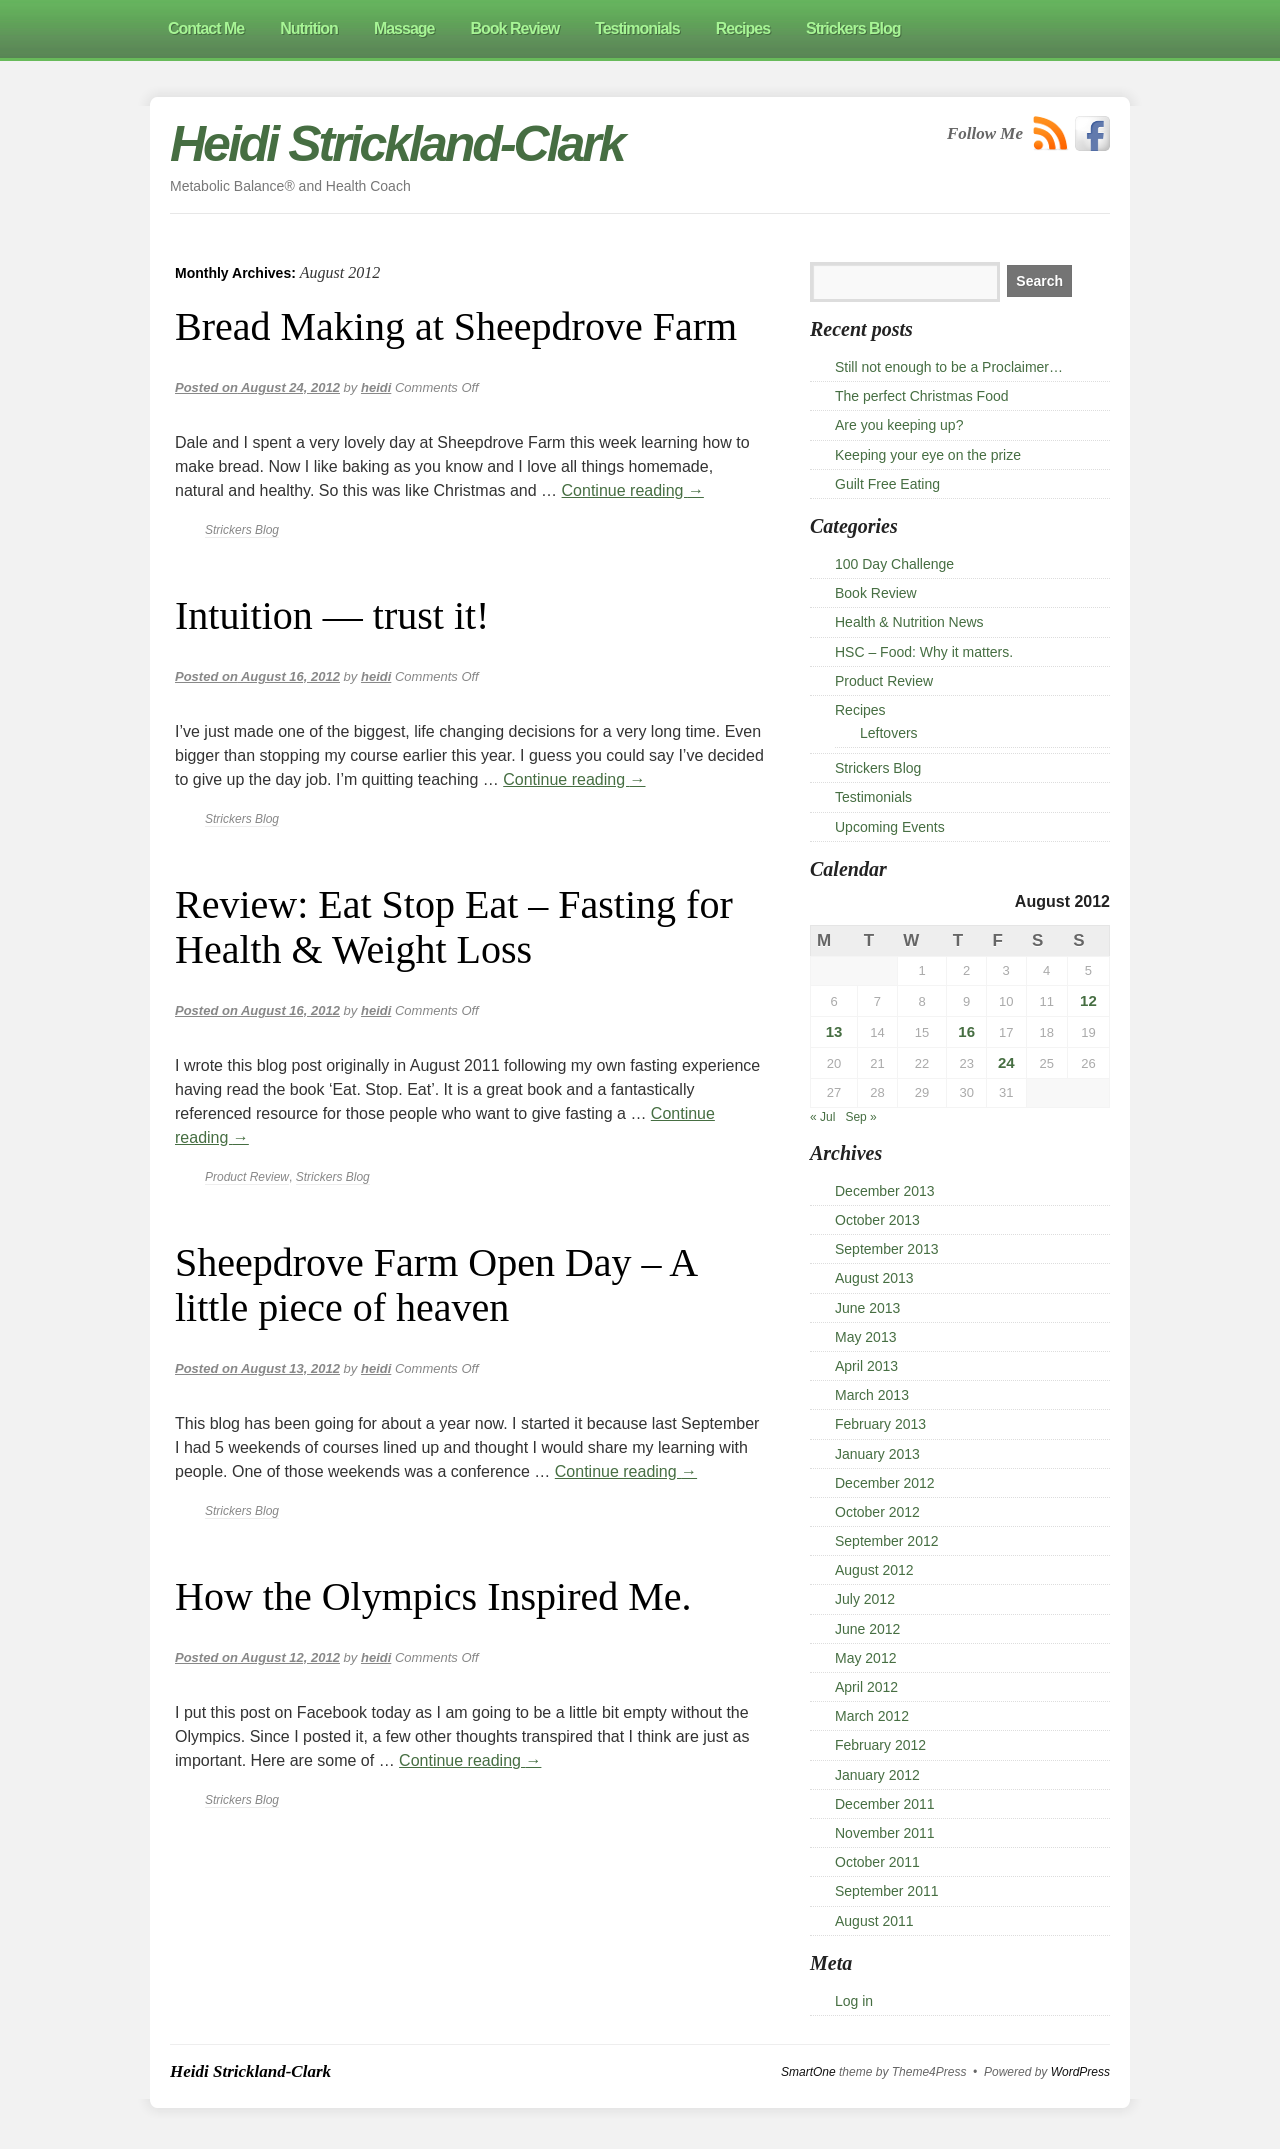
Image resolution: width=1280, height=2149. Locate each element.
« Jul (822, 1117)
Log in (854, 2001)
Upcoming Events (890, 827)
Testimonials (873, 797)
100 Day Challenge (894, 564)
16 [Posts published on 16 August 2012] (966, 1031)
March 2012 (872, 1716)
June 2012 (867, 1629)
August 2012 (874, 1570)
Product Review (247, 1177)
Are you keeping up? (899, 425)
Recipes (860, 710)
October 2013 (877, 1220)
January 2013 (877, 1454)
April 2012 (866, 1687)
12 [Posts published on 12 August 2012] (1088, 1000)
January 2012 (877, 1775)
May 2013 (865, 1337)
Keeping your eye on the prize (928, 455)
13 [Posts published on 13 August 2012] (834, 1031)
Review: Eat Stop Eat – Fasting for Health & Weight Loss (454, 927)
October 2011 (877, 1862)
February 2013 (880, 1424)
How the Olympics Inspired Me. (433, 1596)
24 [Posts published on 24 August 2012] (1006, 1062)
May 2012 (865, 1658)
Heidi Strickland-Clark (397, 144)
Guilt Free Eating (887, 484)
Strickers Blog (242, 530)
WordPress (1080, 2072)
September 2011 (887, 1891)
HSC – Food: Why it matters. (924, 652)
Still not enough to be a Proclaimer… (949, 367)
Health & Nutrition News (909, 622)
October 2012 (877, 1512)
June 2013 (867, 1308)
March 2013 (872, 1395)
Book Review (876, 593)
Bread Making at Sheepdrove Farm (456, 326)
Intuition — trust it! (332, 615)
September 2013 (887, 1249)
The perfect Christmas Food (922, 396)
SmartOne (808, 2072)
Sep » (860, 1117)
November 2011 (885, 1833)
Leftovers (889, 733)
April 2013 (866, 1366)
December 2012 (885, 1483)
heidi (376, 387)
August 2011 (874, 1921)
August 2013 (874, 1278)
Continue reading (633, 490)
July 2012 (865, 1599)
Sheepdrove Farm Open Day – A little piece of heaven (435, 1285)
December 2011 (885, 1804)
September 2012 (887, 1541)
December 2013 (885, 1191)
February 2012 (880, 1745)
